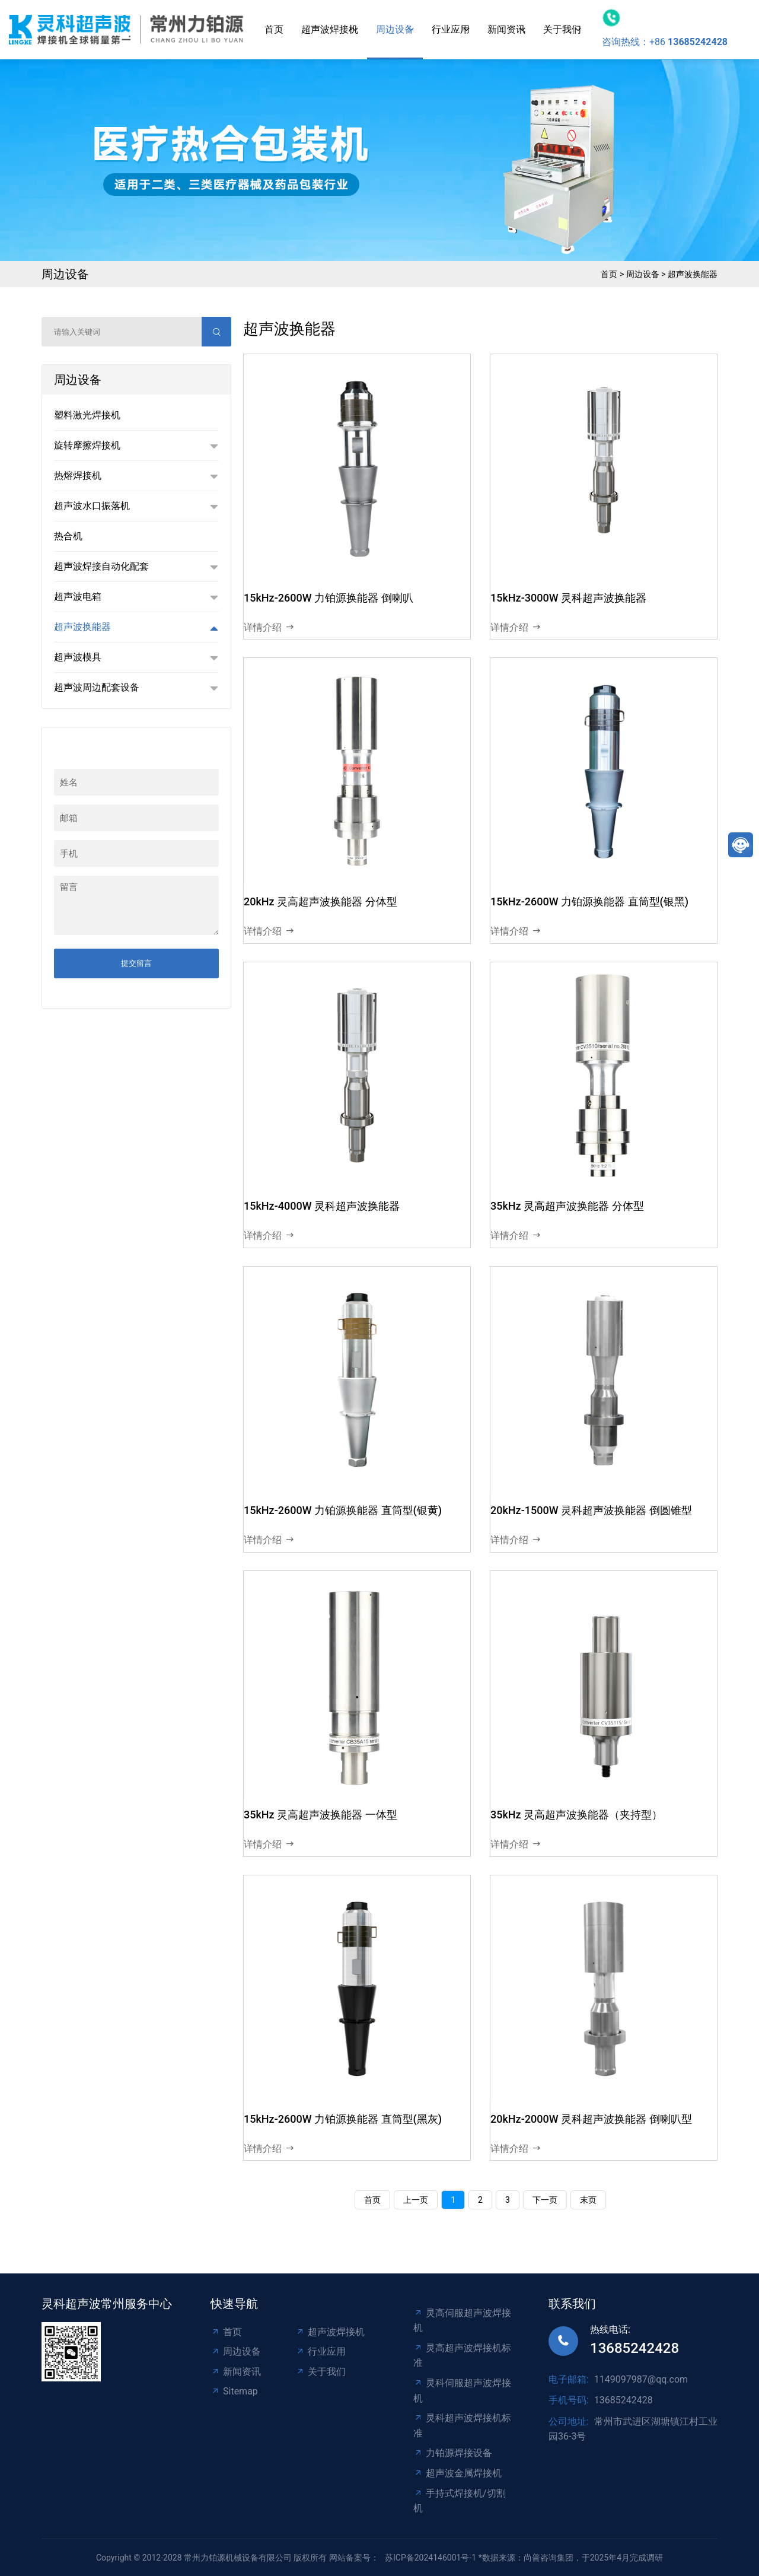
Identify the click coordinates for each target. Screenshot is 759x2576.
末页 (588, 2200)
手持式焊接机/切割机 (459, 2501)
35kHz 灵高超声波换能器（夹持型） (576, 1814)
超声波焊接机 (329, 29)
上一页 (415, 2200)
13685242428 (634, 2348)
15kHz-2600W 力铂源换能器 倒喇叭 (328, 597)
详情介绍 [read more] (269, 627)
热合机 (68, 536)
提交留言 (136, 963)
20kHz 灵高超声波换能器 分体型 (320, 901)
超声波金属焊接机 (457, 2473)
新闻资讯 (506, 29)
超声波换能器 (692, 274)
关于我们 (562, 29)
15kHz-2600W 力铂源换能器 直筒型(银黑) (589, 901)
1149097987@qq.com (641, 2379)
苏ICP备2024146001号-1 (430, 2557)
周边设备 (395, 29)
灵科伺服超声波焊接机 (462, 2390)
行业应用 (451, 29)
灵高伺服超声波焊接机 (462, 2320)
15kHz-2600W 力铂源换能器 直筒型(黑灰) (343, 2119)
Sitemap (234, 2391)
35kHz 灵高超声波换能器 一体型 (320, 1814)
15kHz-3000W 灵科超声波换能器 (568, 597)
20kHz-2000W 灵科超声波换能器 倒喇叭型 (591, 2119)
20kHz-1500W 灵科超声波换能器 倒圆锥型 (591, 1510)
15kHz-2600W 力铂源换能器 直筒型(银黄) (343, 1510)
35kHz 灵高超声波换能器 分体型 (567, 1206)
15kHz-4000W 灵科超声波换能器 (322, 1206)
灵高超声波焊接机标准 (462, 2355)
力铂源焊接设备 (452, 2453)
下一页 (544, 2200)
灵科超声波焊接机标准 (462, 2425)
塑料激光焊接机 (87, 415)
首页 (273, 29)
